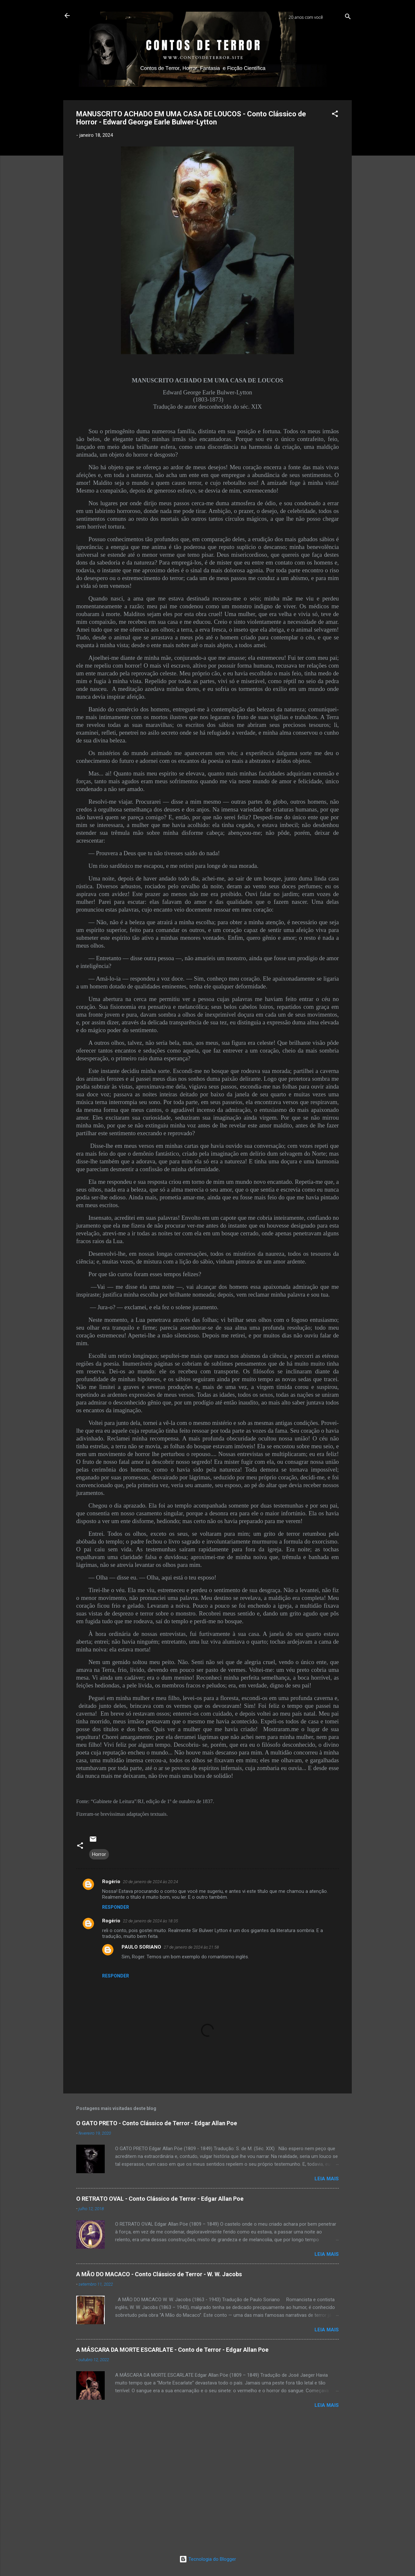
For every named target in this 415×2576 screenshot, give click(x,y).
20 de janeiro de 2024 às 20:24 (150, 1881)
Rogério (111, 1881)
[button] (335, 115)
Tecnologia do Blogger (207, 2559)
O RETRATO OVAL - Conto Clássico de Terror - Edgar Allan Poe (159, 2198)
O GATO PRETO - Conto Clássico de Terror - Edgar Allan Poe (156, 2123)
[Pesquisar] (348, 18)
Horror (99, 1854)
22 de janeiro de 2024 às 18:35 (150, 1920)
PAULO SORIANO (141, 1947)
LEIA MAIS (326, 2179)
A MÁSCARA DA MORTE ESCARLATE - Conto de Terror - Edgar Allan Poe (172, 2349)
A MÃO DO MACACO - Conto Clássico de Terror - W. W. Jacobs (159, 2274)
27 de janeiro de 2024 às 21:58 (191, 1947)
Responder (115, 1907)
